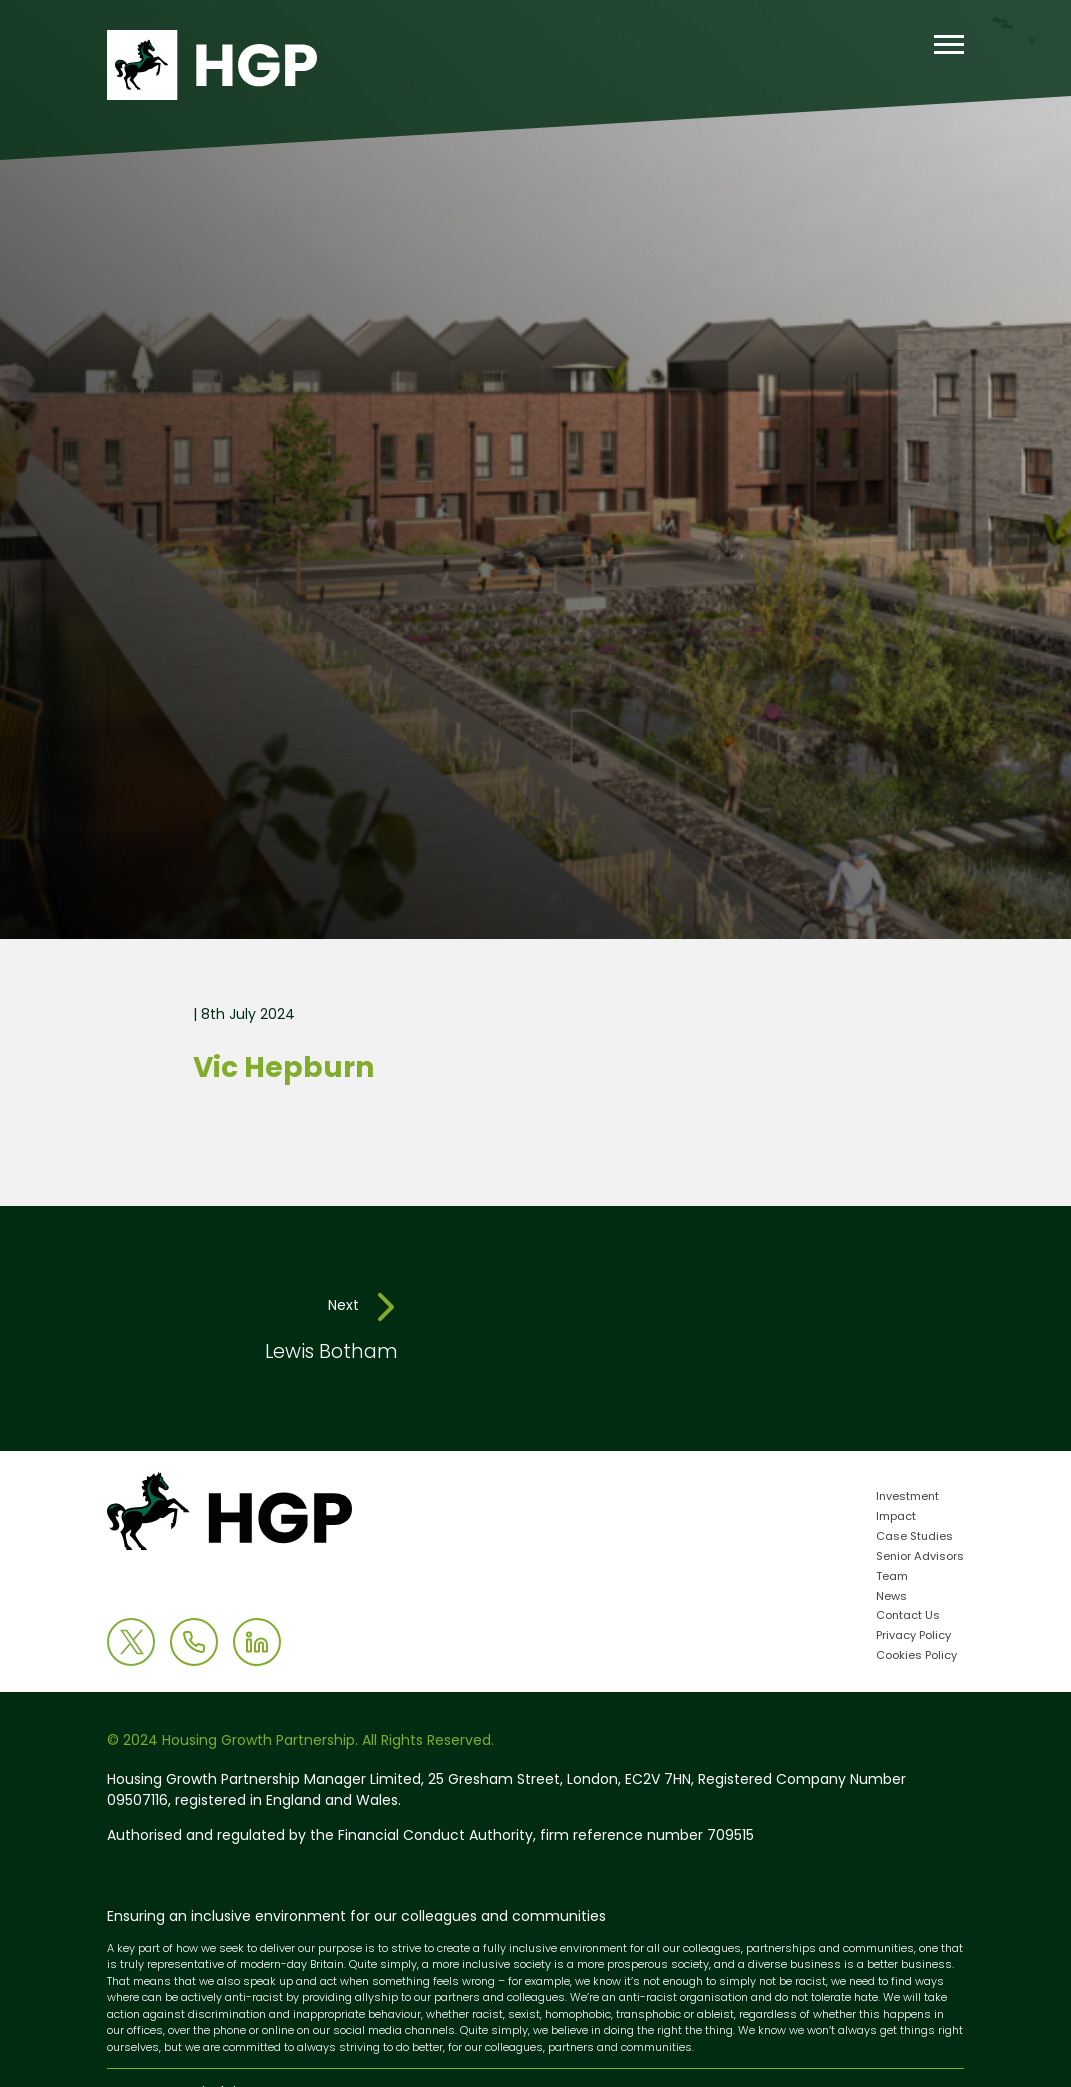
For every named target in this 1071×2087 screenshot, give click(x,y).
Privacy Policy (913, 1636)
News (891, 1597)
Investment (907, 1497)
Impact (896, 1517)
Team (892, 1577)
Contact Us (908, 1616)
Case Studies (914, 1537)
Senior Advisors (920, 1557)
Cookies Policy (916, 1656)
